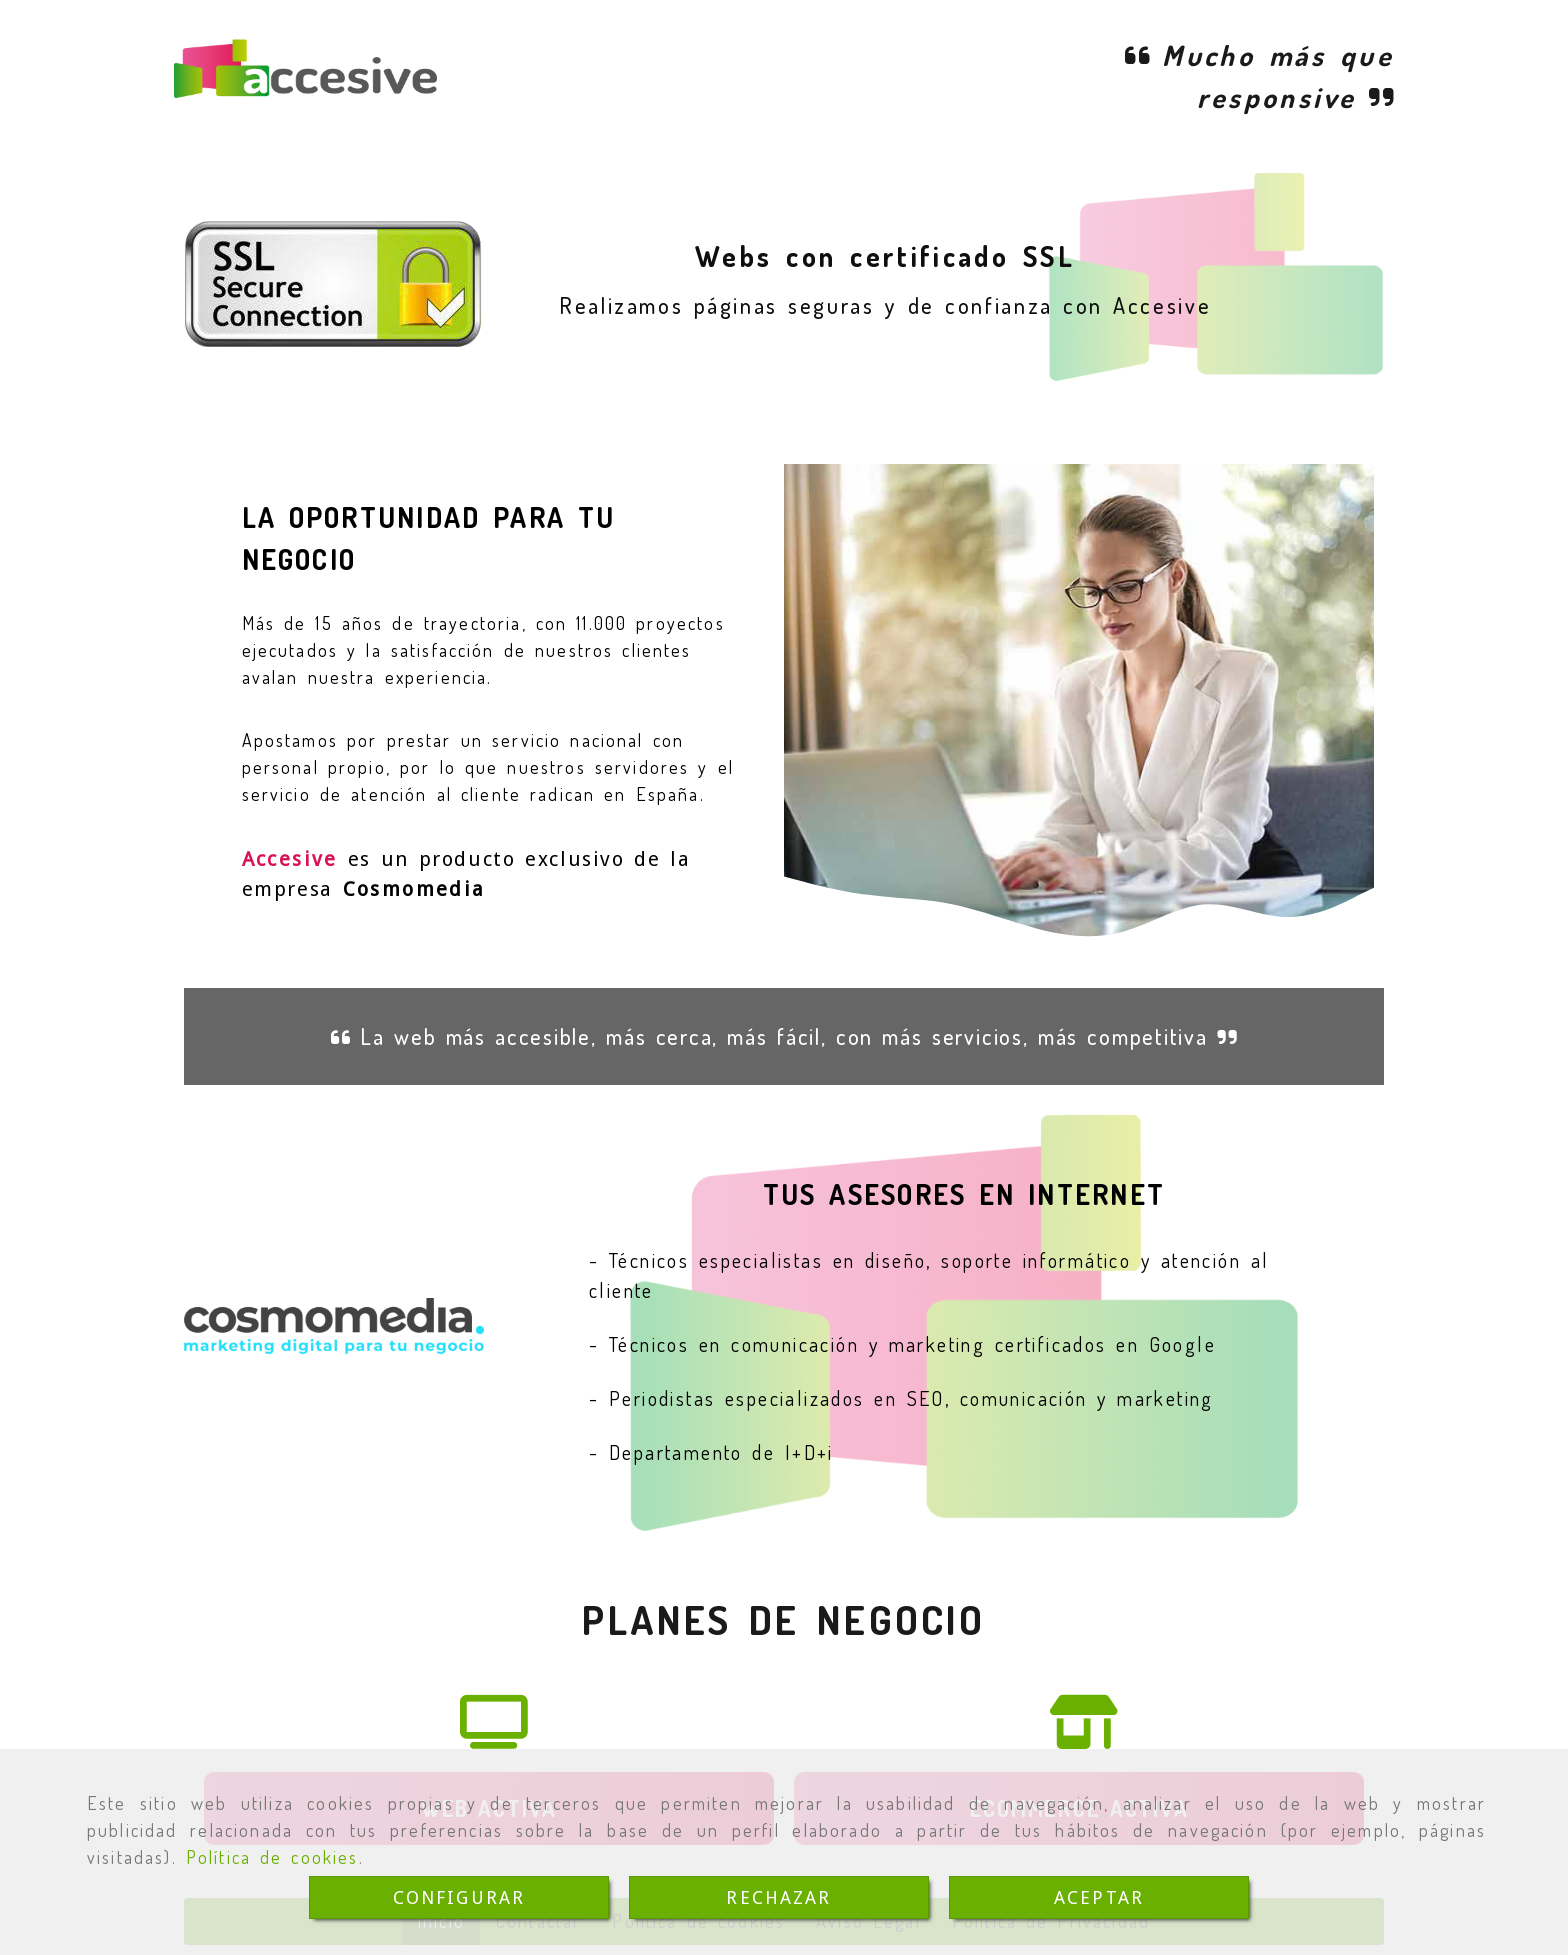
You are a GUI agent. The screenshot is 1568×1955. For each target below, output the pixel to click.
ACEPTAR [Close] (1099, 1897)
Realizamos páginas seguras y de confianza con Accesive (885, 305)
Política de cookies (272, 1857)
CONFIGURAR (459, 1897)
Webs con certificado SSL (885, 256)
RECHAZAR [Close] (778, 1897)
